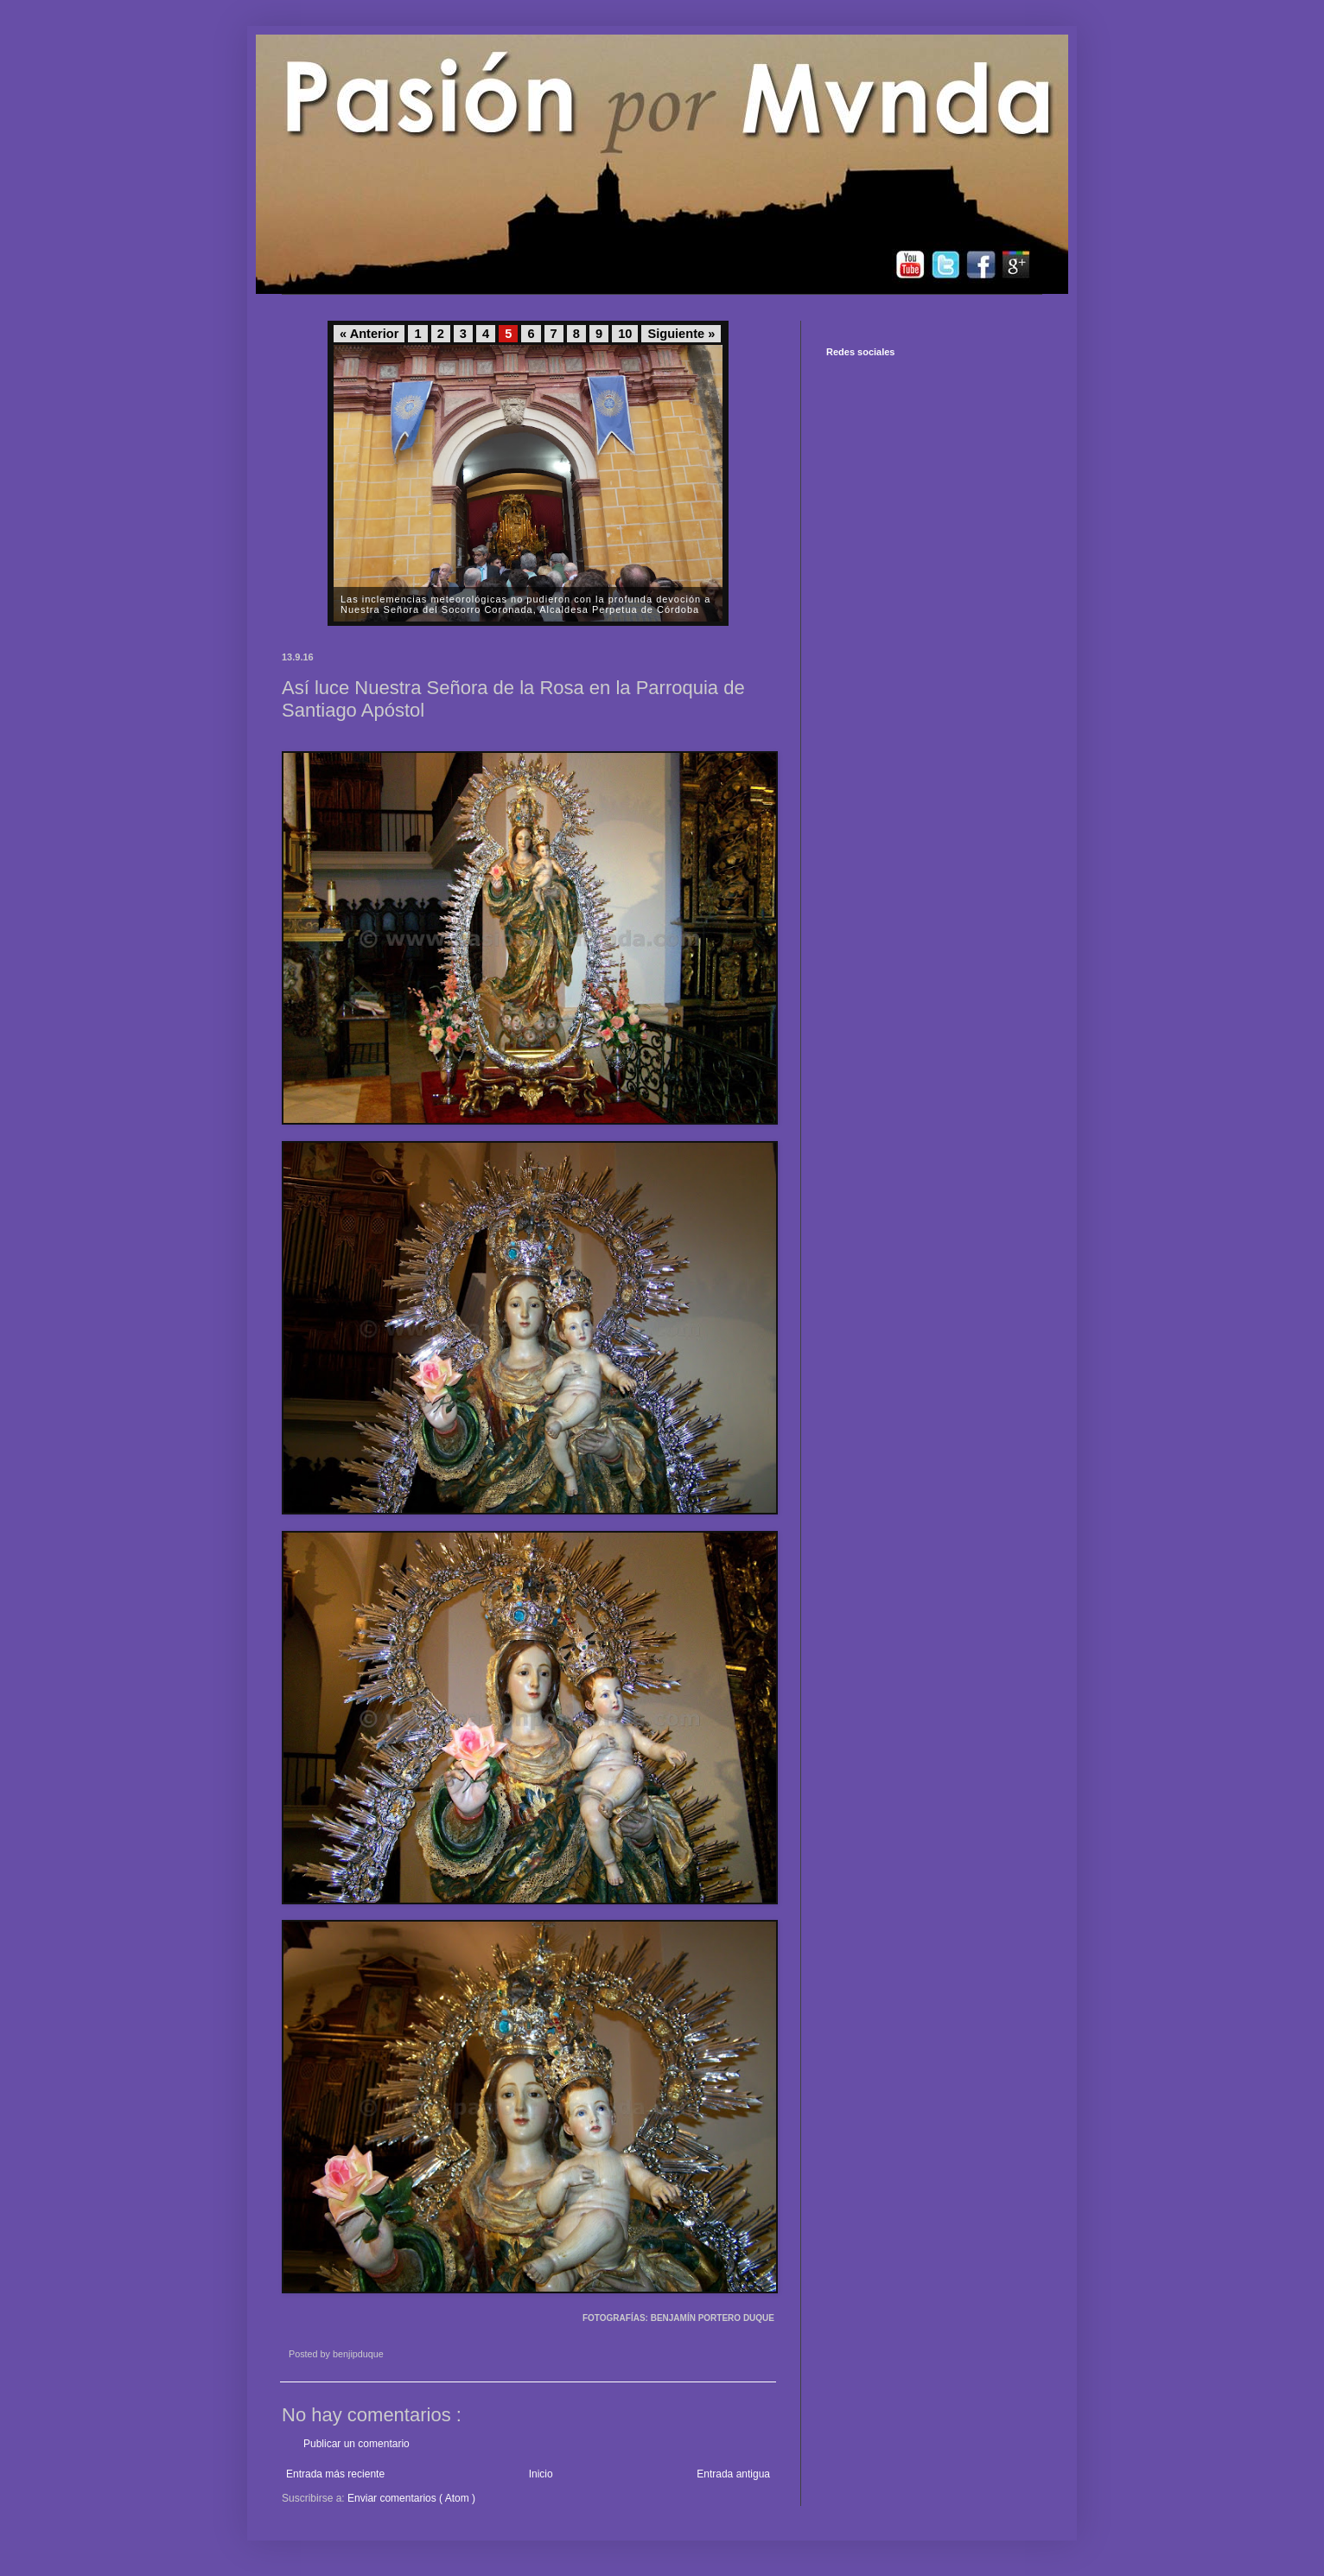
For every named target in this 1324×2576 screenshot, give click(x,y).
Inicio (541, 2474)
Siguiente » (681, 334)
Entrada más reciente (335, 2474)
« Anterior (369, 334)
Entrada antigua (733, 2474)
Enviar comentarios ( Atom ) (411, 2498)
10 (625, 334)
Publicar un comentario (356, 2444)
